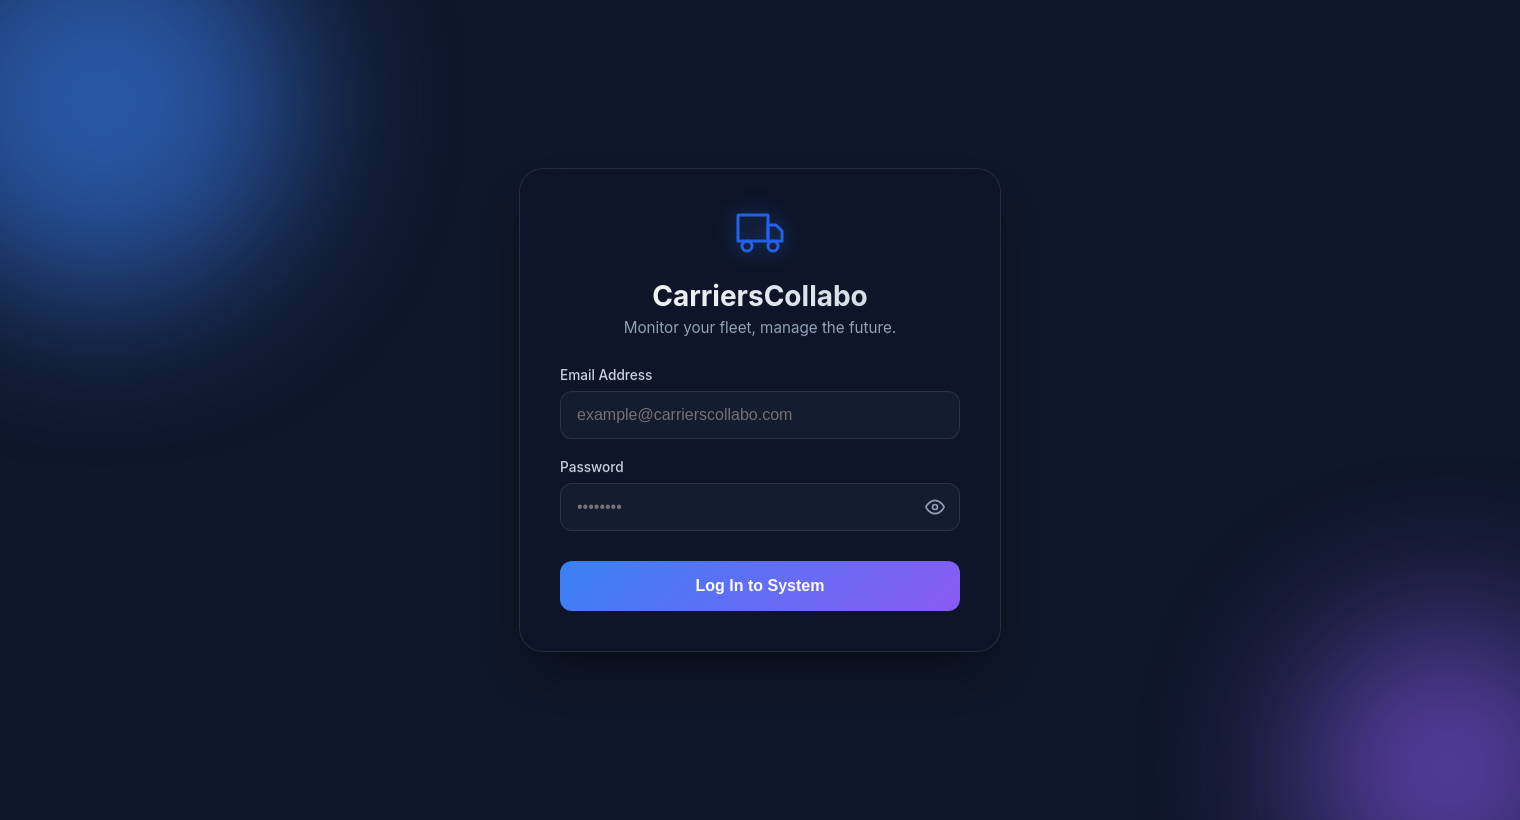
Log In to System (760, 585)
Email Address (606, 375)
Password (592, 467)
